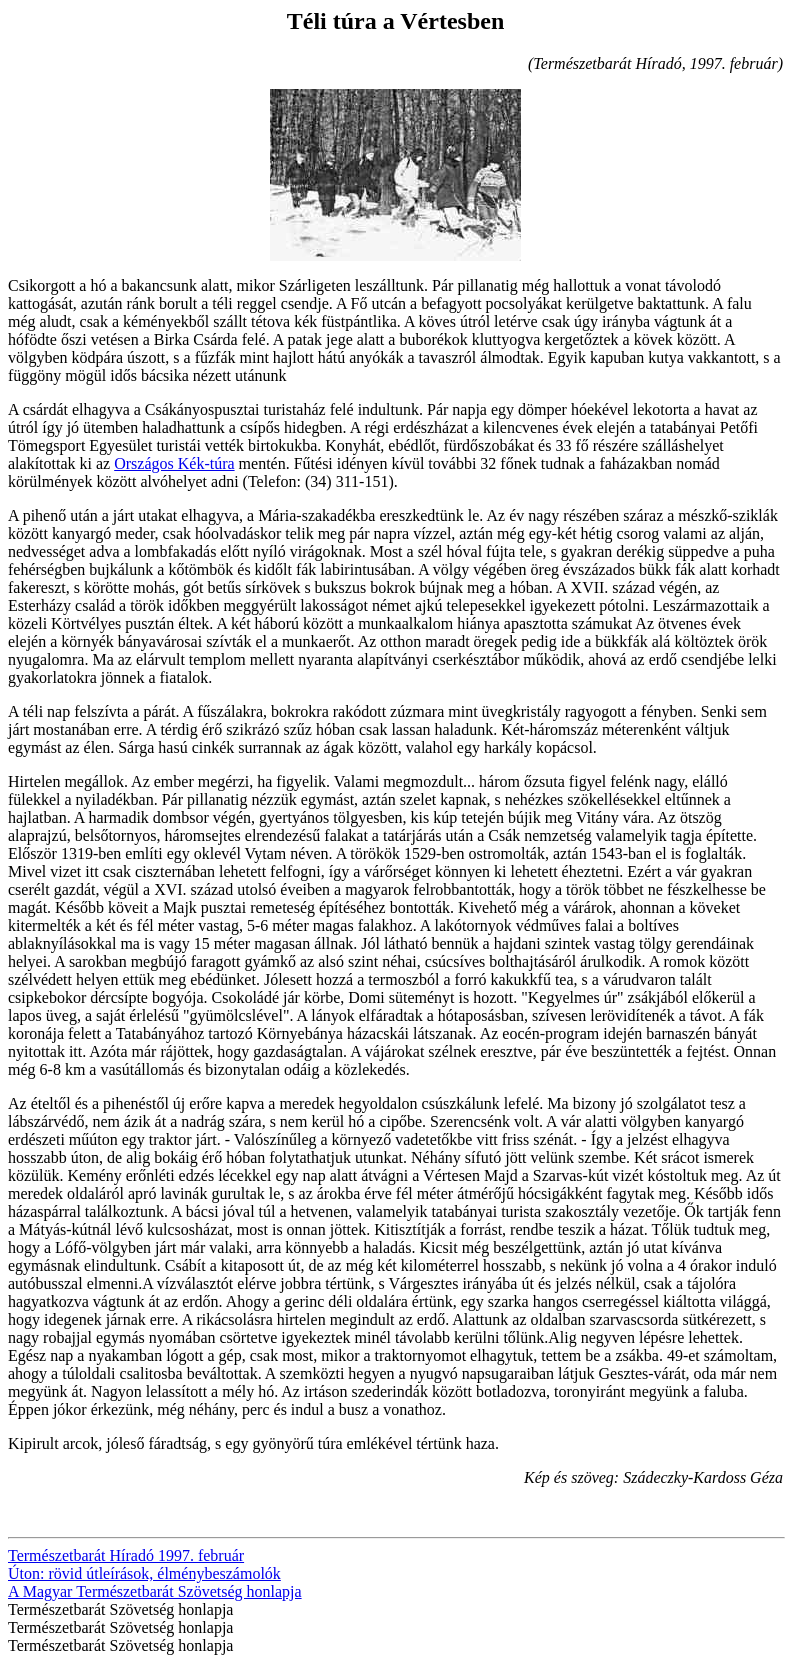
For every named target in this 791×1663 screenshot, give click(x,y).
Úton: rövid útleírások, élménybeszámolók (144, 1573)
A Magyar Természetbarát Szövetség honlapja (155, 1591)
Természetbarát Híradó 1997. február (126, 1555)
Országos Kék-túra (174, 463)
